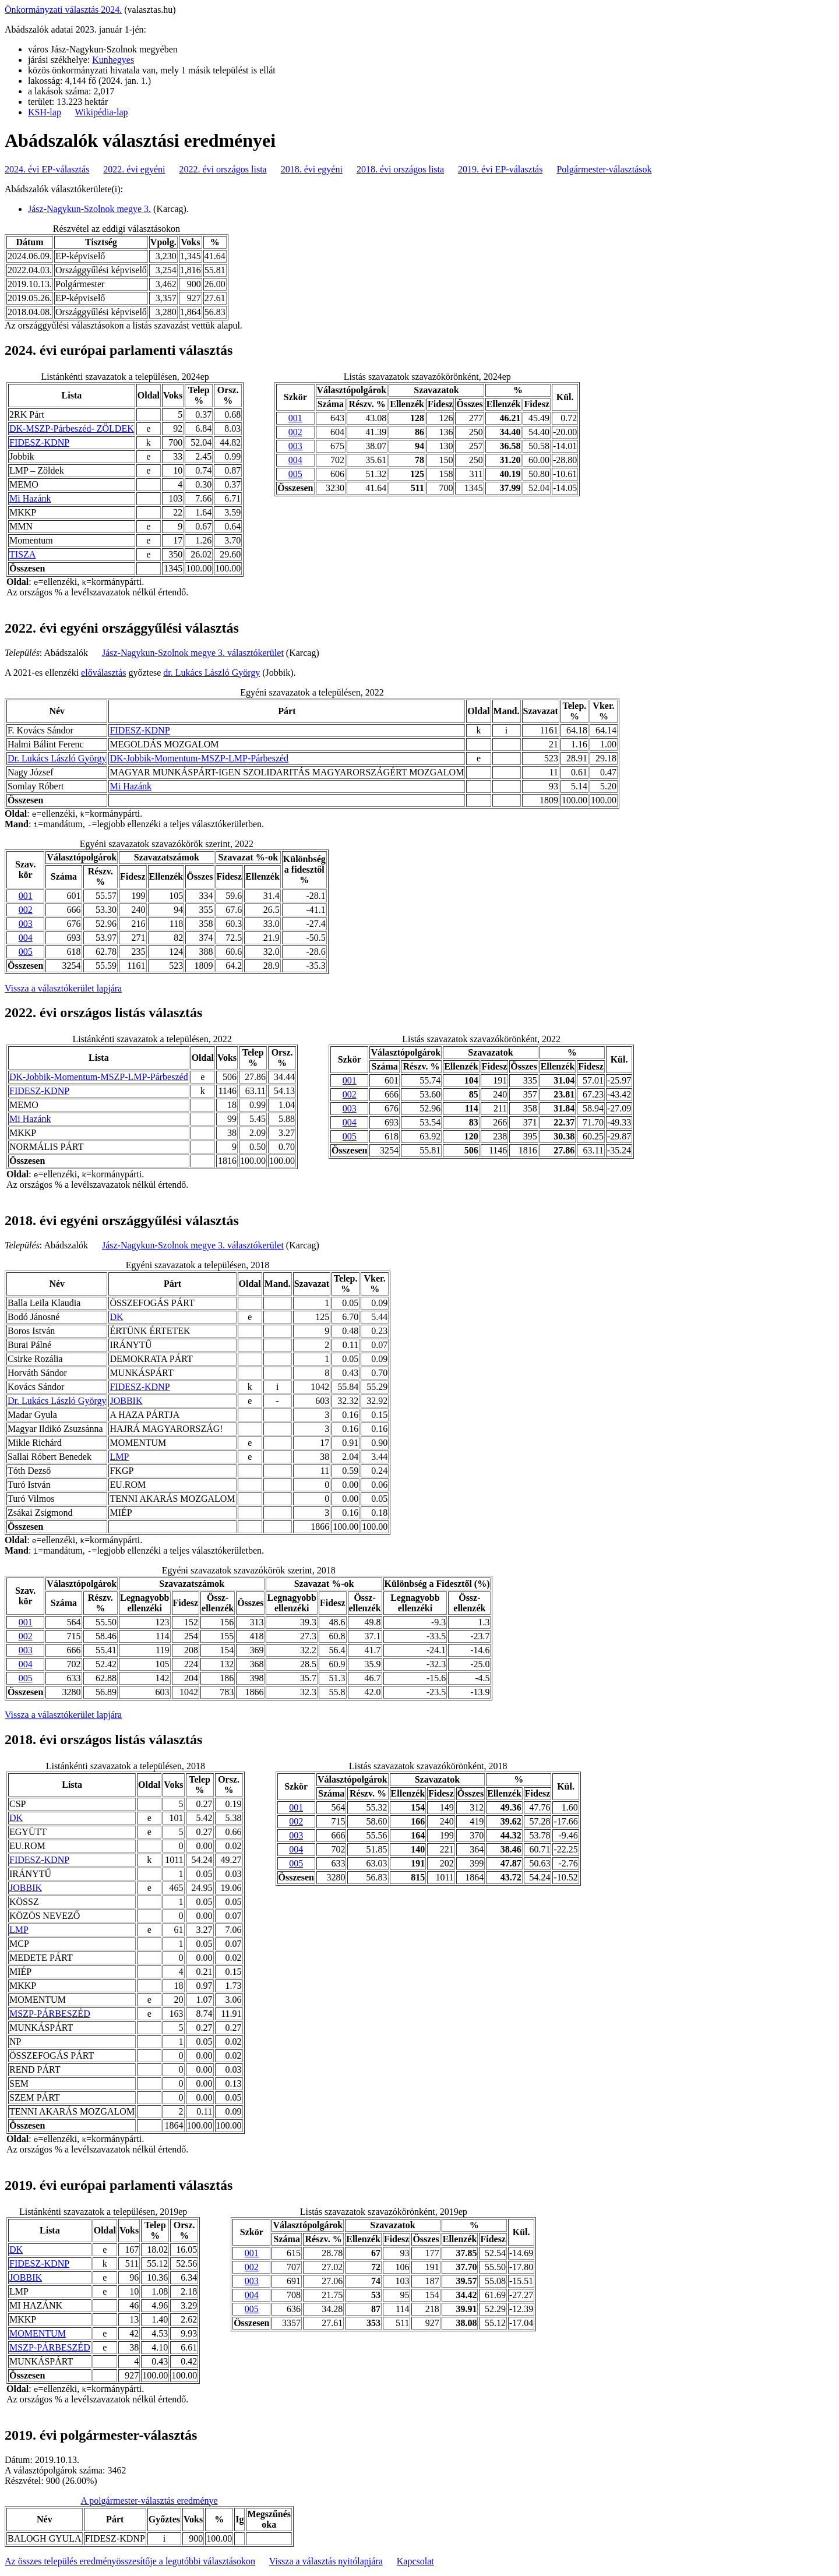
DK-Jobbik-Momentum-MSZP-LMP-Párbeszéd (199, 758)
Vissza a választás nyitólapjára (326, 2561)
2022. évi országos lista (223, 169)
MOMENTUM (37, 2333)
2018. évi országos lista (400, 169)
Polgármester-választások (603, 169)
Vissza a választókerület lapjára (63, 988)
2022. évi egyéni (134, 169)
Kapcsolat (415, 2561)
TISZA (22, 554)
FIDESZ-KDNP (39, 442)
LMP (119, 1457)
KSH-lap (44, 112)
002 (295, 432)
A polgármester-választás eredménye (148, 2501)
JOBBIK (126, 1401)
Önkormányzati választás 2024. (63, 10)
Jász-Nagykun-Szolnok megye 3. (89, 209)
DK (116, 1317)
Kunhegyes (113, 60)
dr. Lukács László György (211, 672)
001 (295, 418)
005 (295, 474)
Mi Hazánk (30, 498)
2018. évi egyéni (312, 169)
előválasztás (103, 672)
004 (295, 460)
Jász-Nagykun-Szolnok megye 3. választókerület (193, 653)
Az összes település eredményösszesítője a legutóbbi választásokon (130, 2561)
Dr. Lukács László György (57, 758)
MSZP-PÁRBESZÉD (49, 2014)
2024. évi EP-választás (47, 169)
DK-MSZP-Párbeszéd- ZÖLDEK (71, 428)
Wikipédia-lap (101, 112)
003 (295, 446)
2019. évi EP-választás (500, 169)
